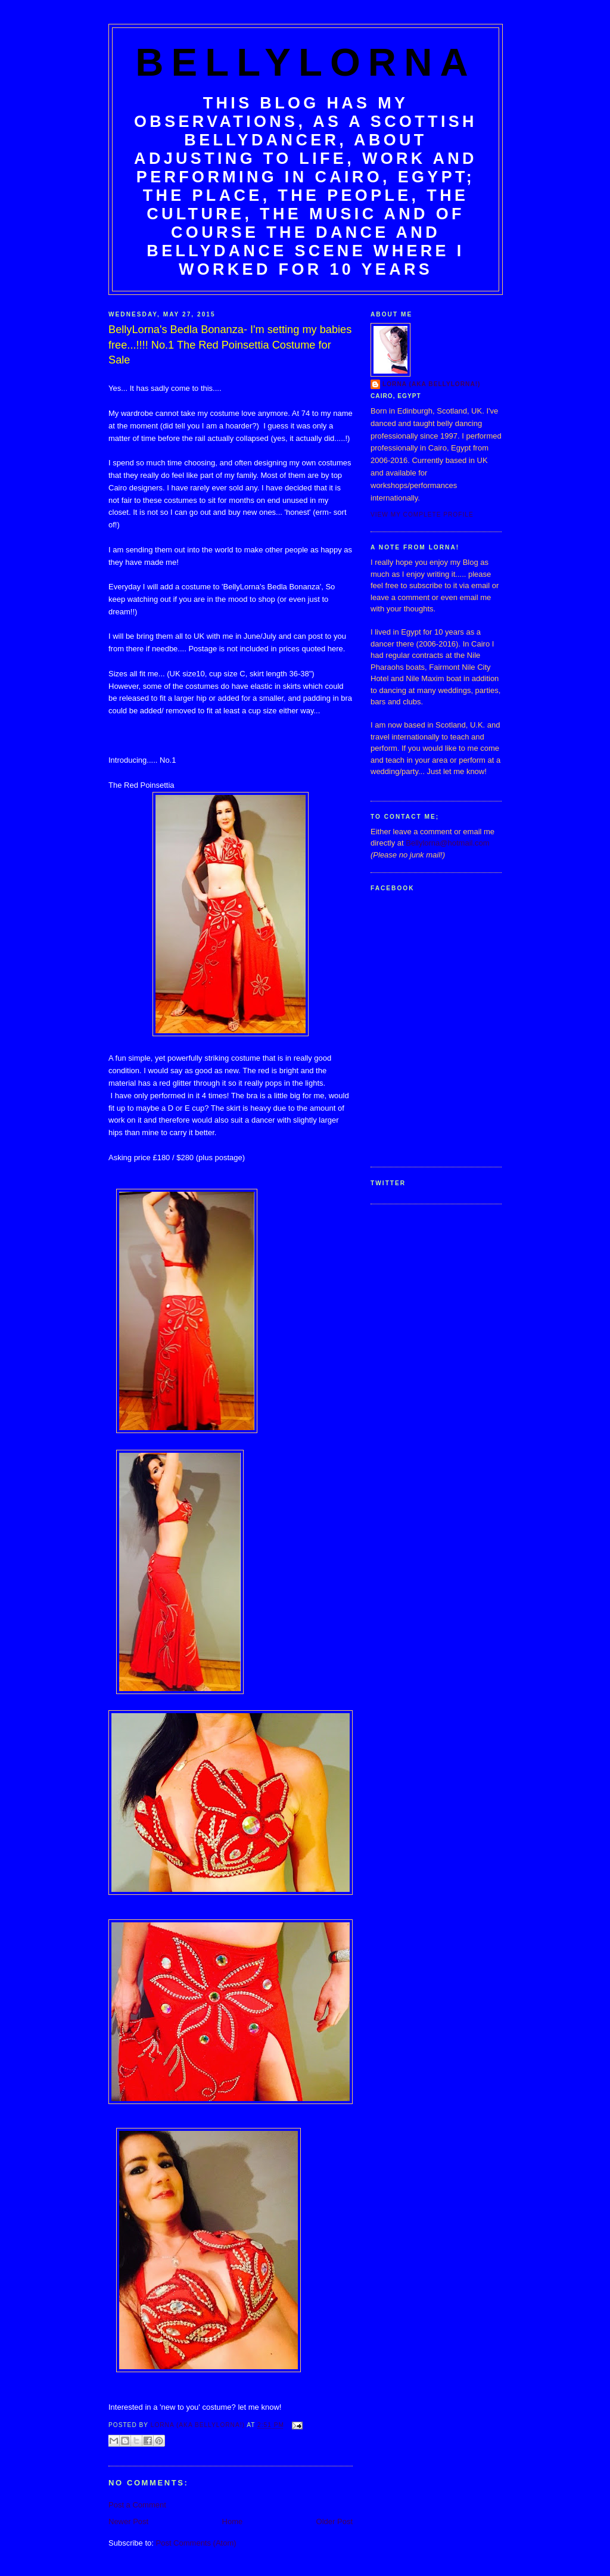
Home (232, 2521)
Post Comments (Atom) (196, 2542)
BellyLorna (305, 62)
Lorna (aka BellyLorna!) (431, 384)
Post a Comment (137, 2504)
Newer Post (128, 2521)
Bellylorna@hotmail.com (447, 842)
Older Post (334, 2521)
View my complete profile (422, 514)
